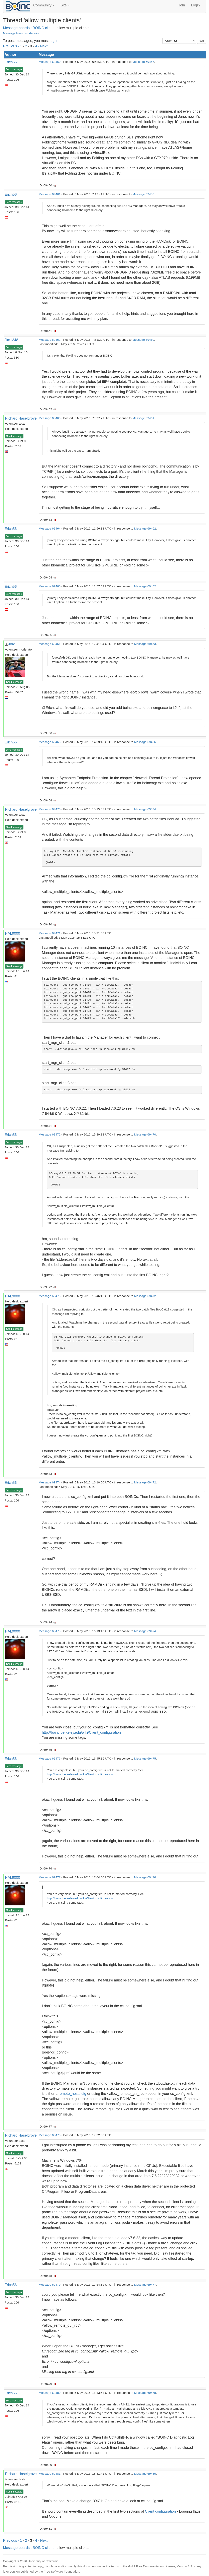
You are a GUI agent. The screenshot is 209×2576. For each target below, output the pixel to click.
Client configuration (160, 2511)
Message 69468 (50, 742)
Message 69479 (50, 2284)
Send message (14, 69)
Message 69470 (50, 809)
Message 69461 (50, 194)
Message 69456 (143, 194)
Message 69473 (50, 1296)
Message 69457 (143, 61)
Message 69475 (50, 1631)
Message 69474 (50, 1482)
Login (195, 5)
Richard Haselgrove (21, 418)
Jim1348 (11, 340)
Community (44, 5)
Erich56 (11, 62)
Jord (11, 644)
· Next (42, 46)
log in (54, 41)
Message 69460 (50, 61)
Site (65, 5)
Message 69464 (50, 528)
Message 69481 (50, 2473)
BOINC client (43, 28)
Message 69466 (50, 644)
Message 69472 (50, 1134)
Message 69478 (50, 2135)
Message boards (16, 28)
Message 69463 (50, 418)
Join (181, 5)
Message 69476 (50, 1758)
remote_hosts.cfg (72, 2094)
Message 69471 (50, 933)
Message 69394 (145, 809)
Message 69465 (50, 586)
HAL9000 (12, 933)
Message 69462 (50, 339)
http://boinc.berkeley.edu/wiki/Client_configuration (81, 1732)
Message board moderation (21, 33)
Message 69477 (50, 1877)
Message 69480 (50, 2392)
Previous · (11, 46)
